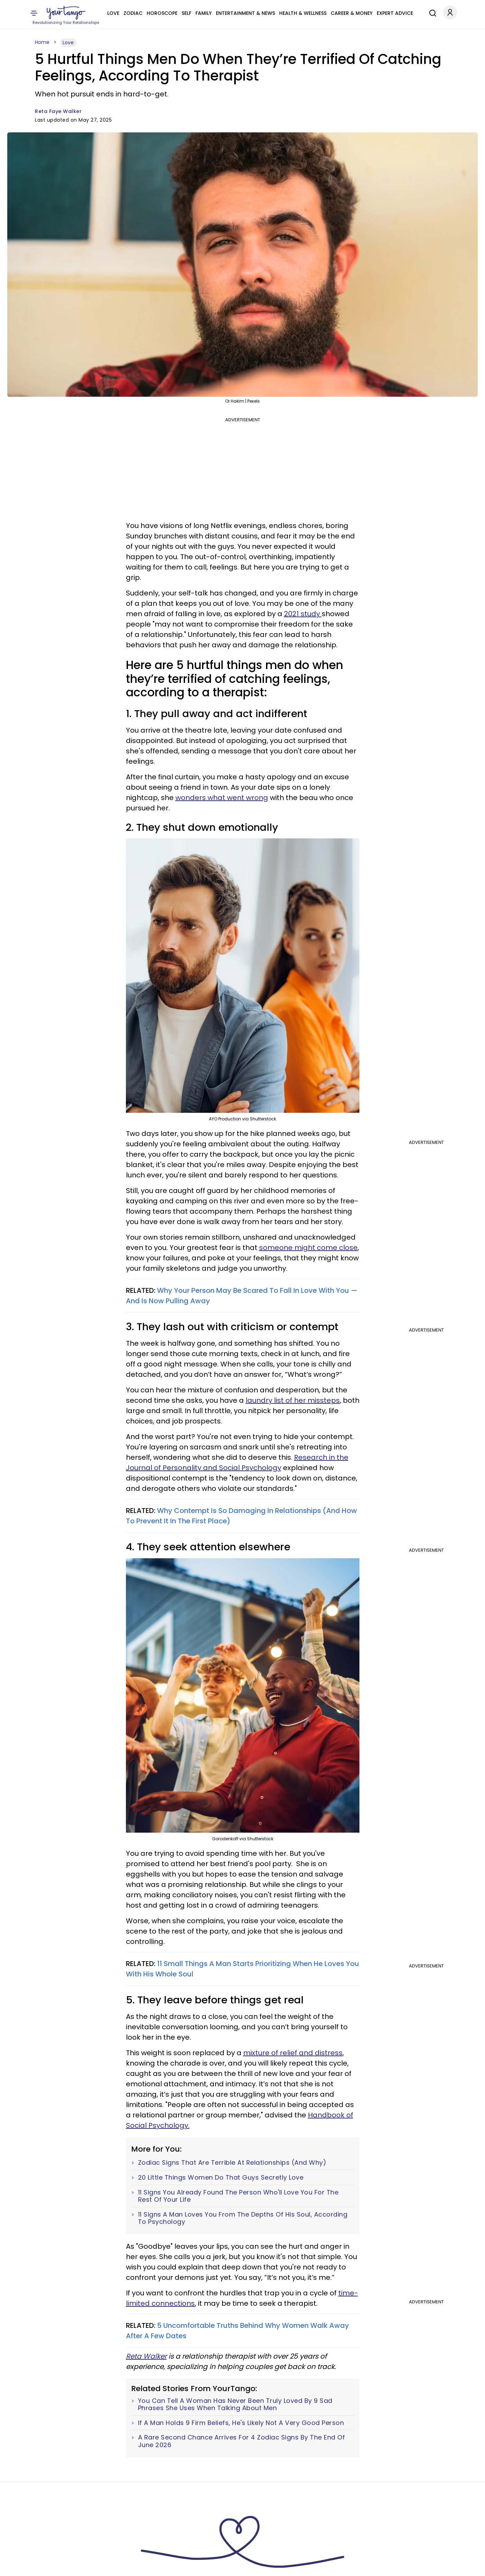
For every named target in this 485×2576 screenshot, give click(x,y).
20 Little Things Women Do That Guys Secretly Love (221, 2177)
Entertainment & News (245, 13)
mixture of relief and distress (292, 2053)
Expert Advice (395, 13)
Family (203, 13)
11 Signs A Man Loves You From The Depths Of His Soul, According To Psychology (243, 2218)
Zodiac (133, 13)
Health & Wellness (303, 13)
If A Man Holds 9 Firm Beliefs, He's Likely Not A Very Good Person (241, 2423)
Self (186, 13)
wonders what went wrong (221, 797)
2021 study (303, 614)
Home (42, 42)
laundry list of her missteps (293, 1400)
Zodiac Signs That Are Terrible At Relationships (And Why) (232, 2162)
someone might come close (308, 1247)
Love (113, 13)
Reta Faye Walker (58, 111)
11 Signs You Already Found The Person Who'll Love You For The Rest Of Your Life (238, 2196)
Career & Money (352, 13)
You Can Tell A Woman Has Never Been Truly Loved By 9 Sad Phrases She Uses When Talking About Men (235, 2404)
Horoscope (162, 13)
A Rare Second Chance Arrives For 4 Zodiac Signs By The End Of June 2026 (241, 2441)
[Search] (431, 12)
